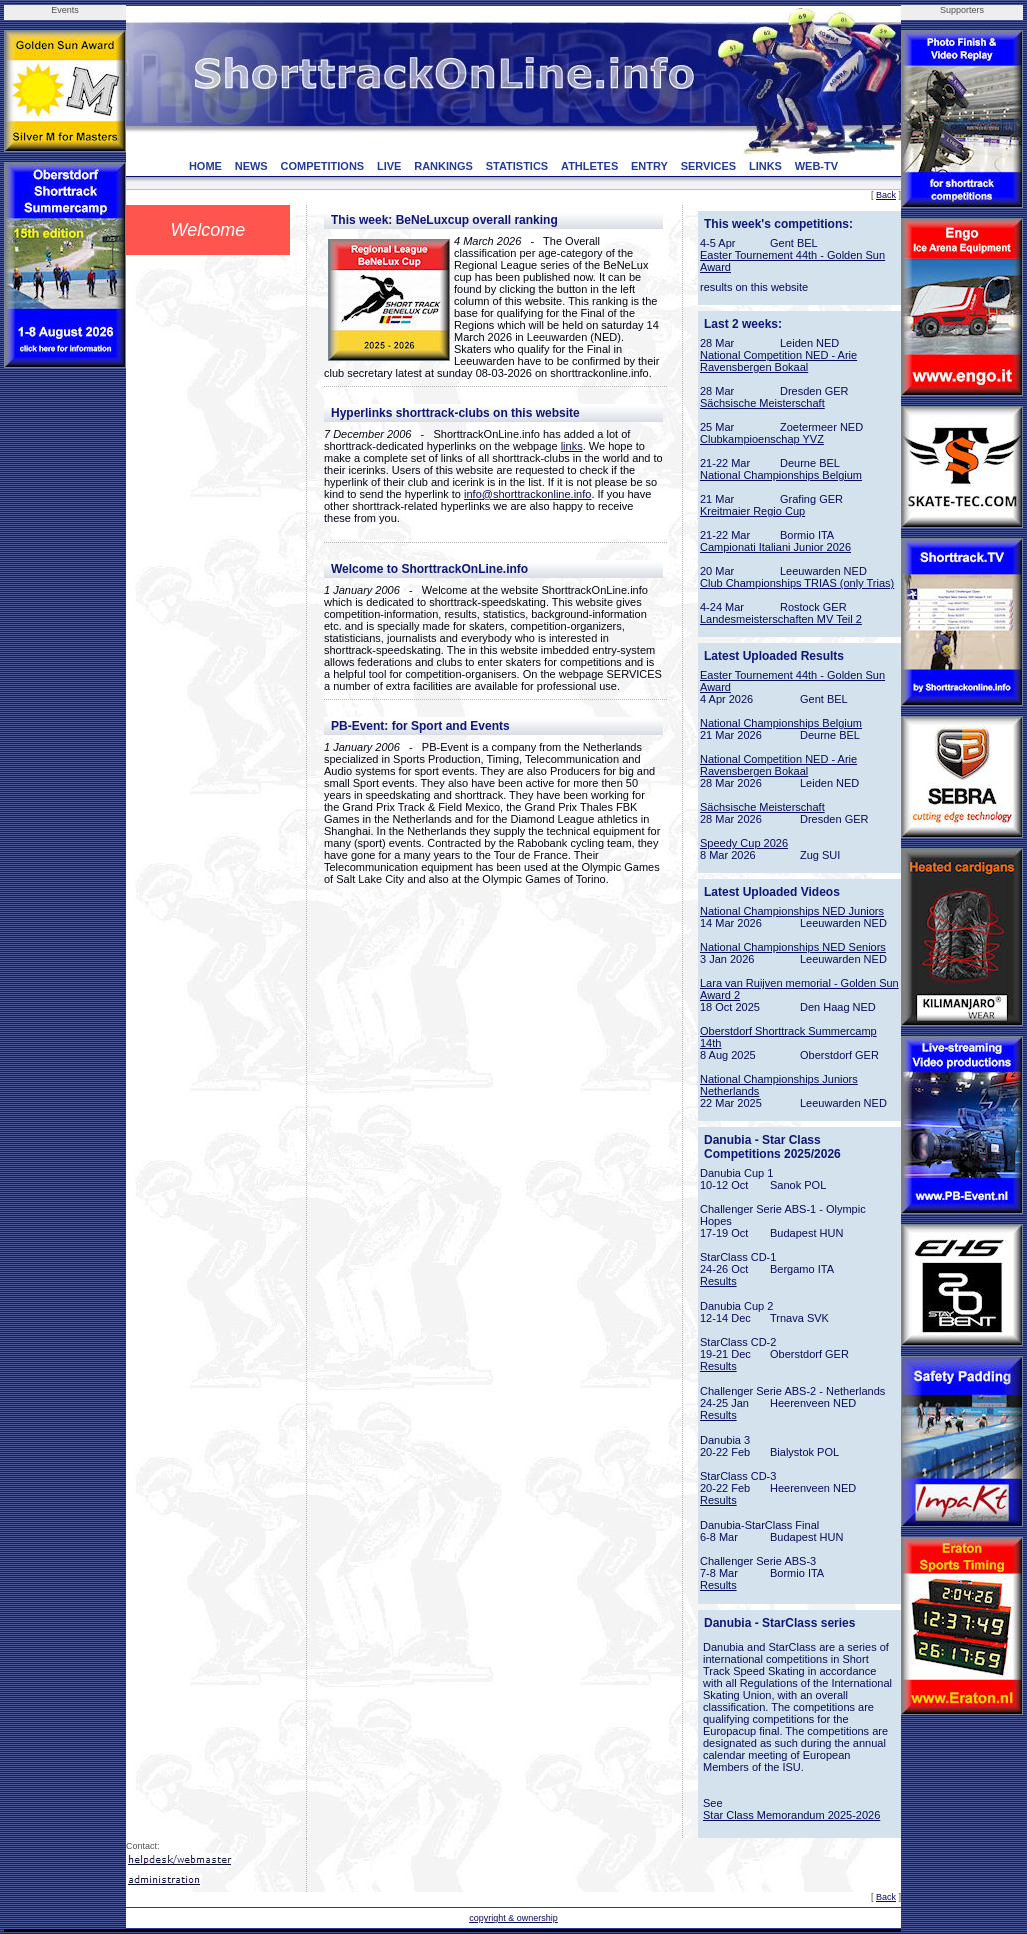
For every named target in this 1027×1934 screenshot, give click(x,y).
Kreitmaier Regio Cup (752, 511)
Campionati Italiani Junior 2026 (775, 547)
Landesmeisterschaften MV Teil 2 (781, 619)
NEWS (251, 166)
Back (886, 195)
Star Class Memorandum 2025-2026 (791, 1815)
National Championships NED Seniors (793, 947)
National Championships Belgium (781, 475)
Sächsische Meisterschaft (762, 403)
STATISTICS (517, 166)
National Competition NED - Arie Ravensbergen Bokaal (778, 361)
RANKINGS (443, 166)
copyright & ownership (513, 1918)
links (572, 446)
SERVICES (708, 166)
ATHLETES (589, 166)
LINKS (765, 166)
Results (718, 1281)
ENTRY (649, 166)
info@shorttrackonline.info (527, 494)
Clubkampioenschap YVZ (762, 439)
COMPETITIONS (322, 166)
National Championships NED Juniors (792, 911)
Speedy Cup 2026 (744, 843)
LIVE (389, 166)
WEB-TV (816, 166)
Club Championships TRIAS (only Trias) (797, 583)
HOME (205, 166)
